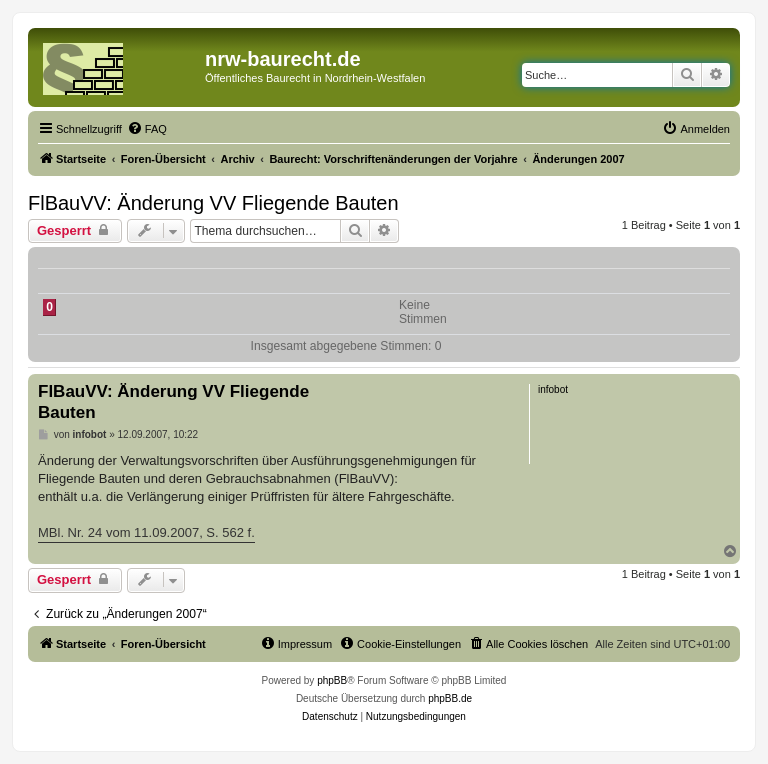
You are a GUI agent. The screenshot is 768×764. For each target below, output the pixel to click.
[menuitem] (147, 129)
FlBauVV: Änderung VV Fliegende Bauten (213, 203)
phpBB (332, 680)
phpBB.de (450, 698)
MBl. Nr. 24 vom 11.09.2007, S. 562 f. (146, 532)
